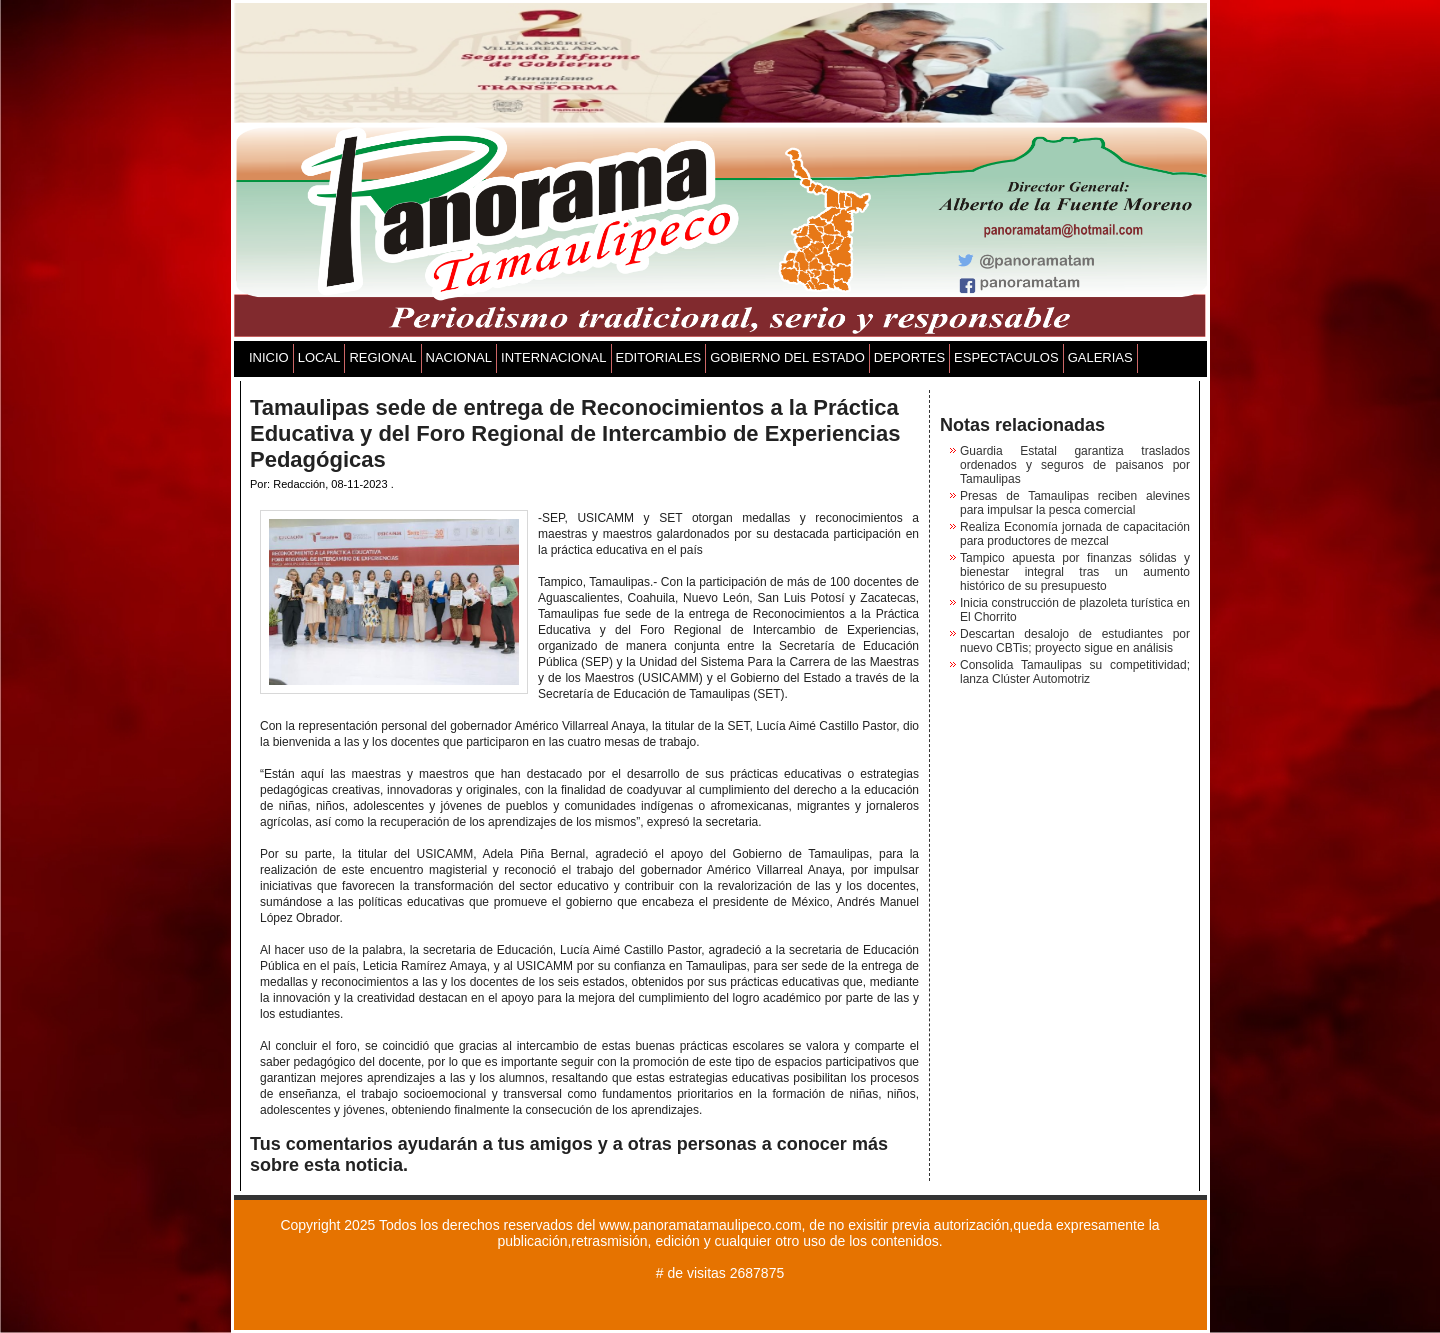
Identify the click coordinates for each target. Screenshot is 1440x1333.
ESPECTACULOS (1006, 357)
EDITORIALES (659, 357)
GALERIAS (1100, 357)
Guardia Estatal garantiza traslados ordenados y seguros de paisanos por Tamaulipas (1075, 465)
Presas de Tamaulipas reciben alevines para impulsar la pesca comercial (1075, 503)
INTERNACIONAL (553, 357)
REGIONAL (382, 357)
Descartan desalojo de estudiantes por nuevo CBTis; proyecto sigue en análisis (1075, 641)
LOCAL (319, 357)
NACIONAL (459, 357)
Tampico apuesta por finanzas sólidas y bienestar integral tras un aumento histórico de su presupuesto (1075, 572)
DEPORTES (909, 357)
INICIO (269, 357)
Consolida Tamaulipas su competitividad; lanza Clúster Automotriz (1075, 672)
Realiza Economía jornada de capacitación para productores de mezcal (1075, 534)
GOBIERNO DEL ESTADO (787, 357)
